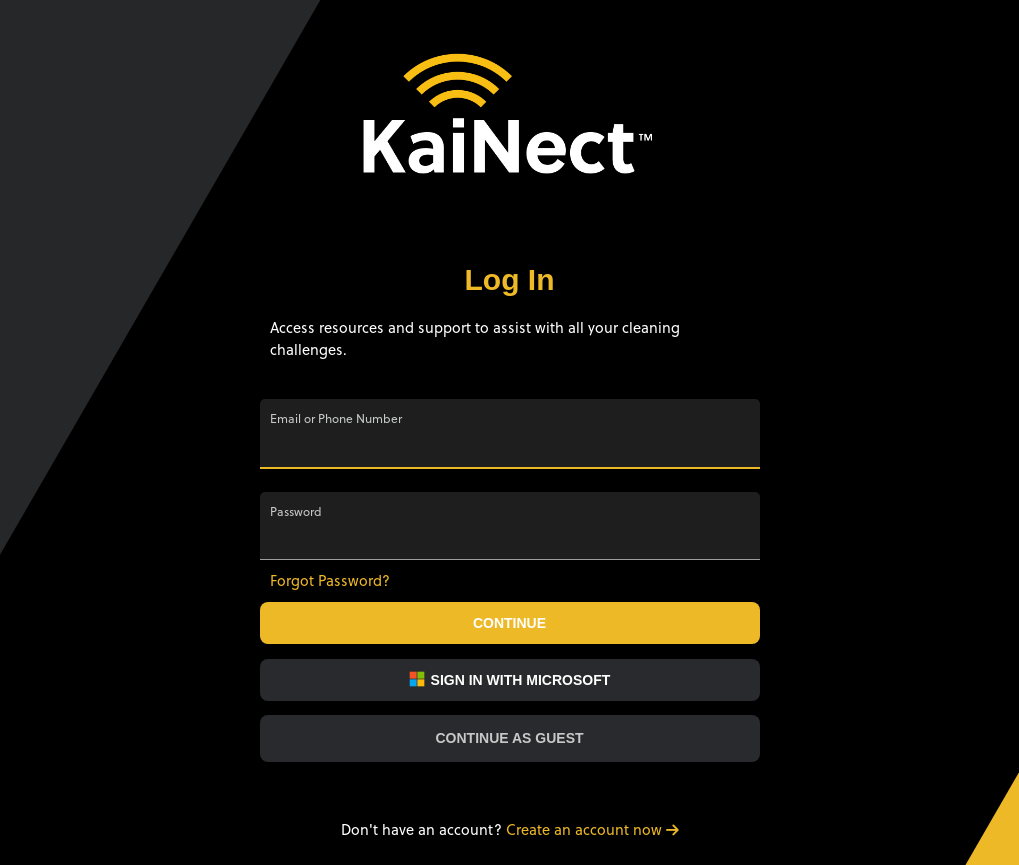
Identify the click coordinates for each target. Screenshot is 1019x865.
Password (296, 512)
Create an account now (592, 829)
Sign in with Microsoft (510, 679)
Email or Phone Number (336, 419)
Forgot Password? (330, 580)
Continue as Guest (509, 738)
